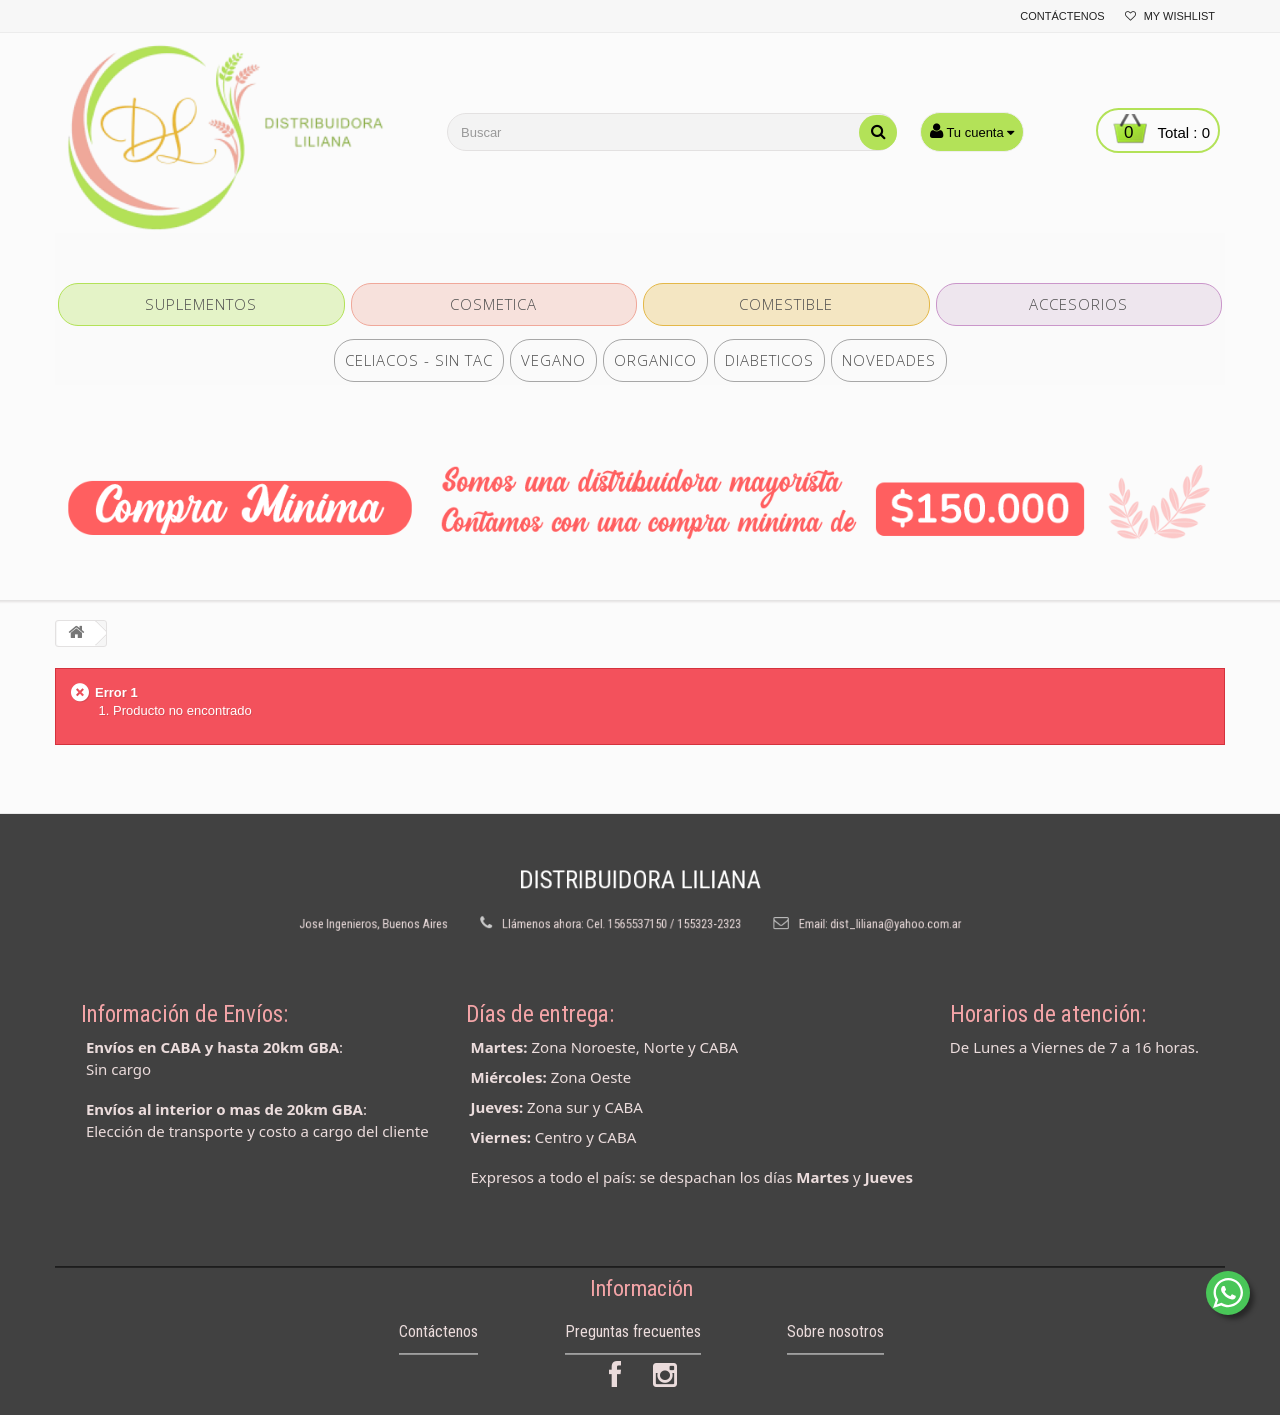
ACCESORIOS (1078, 304)
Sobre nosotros (835, 1354)
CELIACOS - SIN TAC (419, 360)
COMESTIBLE (786, 304)
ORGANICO (655, 360)
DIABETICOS (769, 360)
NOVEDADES (889, 360)
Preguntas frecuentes (633, 1354)
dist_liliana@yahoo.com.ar (838, 917)
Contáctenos (1062, 16)
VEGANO (553, 360)
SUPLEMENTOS (201, 304)
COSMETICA (493, 304)
